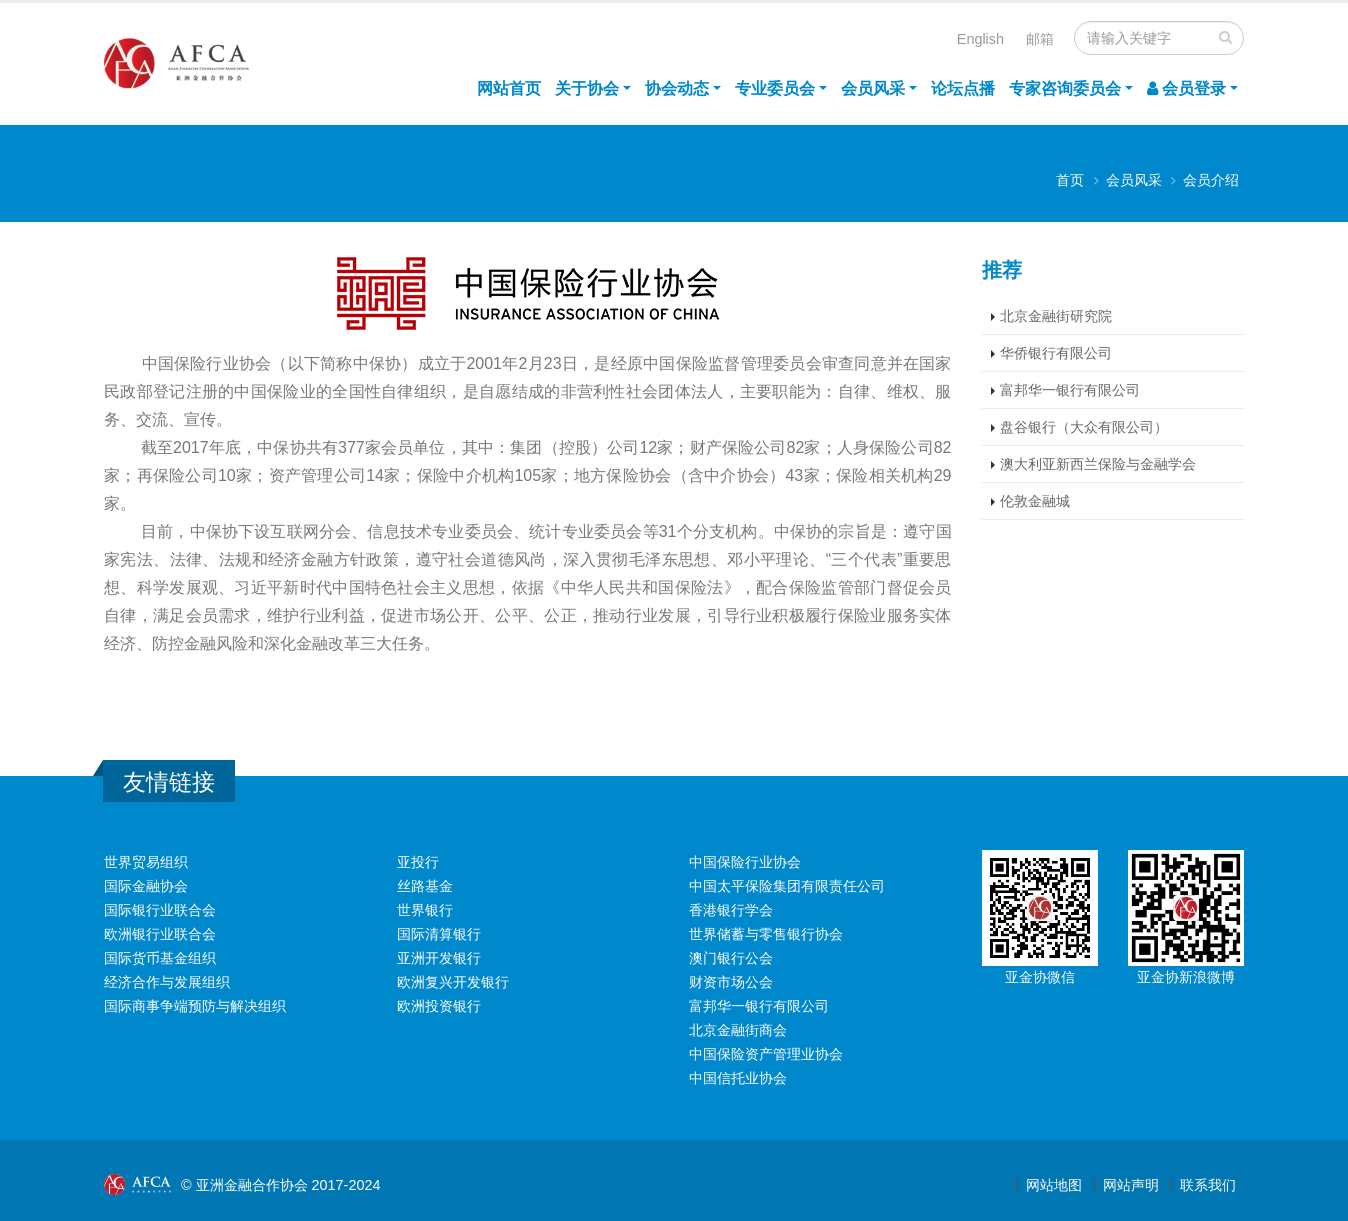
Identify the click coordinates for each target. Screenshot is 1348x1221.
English (980, 39)
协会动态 (677, 88)
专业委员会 (775, 88)
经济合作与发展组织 (167, 982)
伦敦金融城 (1035, 501)
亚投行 (418, 862)
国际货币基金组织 (160, 958)
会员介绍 (1211, 180)
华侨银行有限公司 (1056, 353)
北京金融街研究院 (1056, 316)
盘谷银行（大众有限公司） (1084, 427)
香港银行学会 (731, 910)
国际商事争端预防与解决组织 (195, 1006)
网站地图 (1054, 1185)
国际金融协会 (146, 886)
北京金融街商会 (738, 1030)
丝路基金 (425, 886)
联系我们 (1208, 1185)
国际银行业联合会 (160, 910)
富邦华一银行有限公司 (1070, 390)
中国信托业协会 (738, 1078)
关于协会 (587, 88)
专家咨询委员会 (1065, 88)
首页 (1070, 180)
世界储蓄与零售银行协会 (766, 934)
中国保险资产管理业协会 (766, 1054)
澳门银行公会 (731, 958)
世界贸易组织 (146, 862)
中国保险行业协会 (745, 862)
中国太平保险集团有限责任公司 (787, 886)
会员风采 (873, 88)
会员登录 (1186, 88)
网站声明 (1131, 1185)
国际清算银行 (439, 934)
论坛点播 (963, 88)
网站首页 (509, 88)
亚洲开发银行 (439, 958)
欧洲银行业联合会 (160, 934)
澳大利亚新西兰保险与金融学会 (1098, 464)
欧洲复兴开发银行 (453, 982)
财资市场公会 (731, 982)
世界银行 (425, 910)
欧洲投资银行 (439, 1006)
